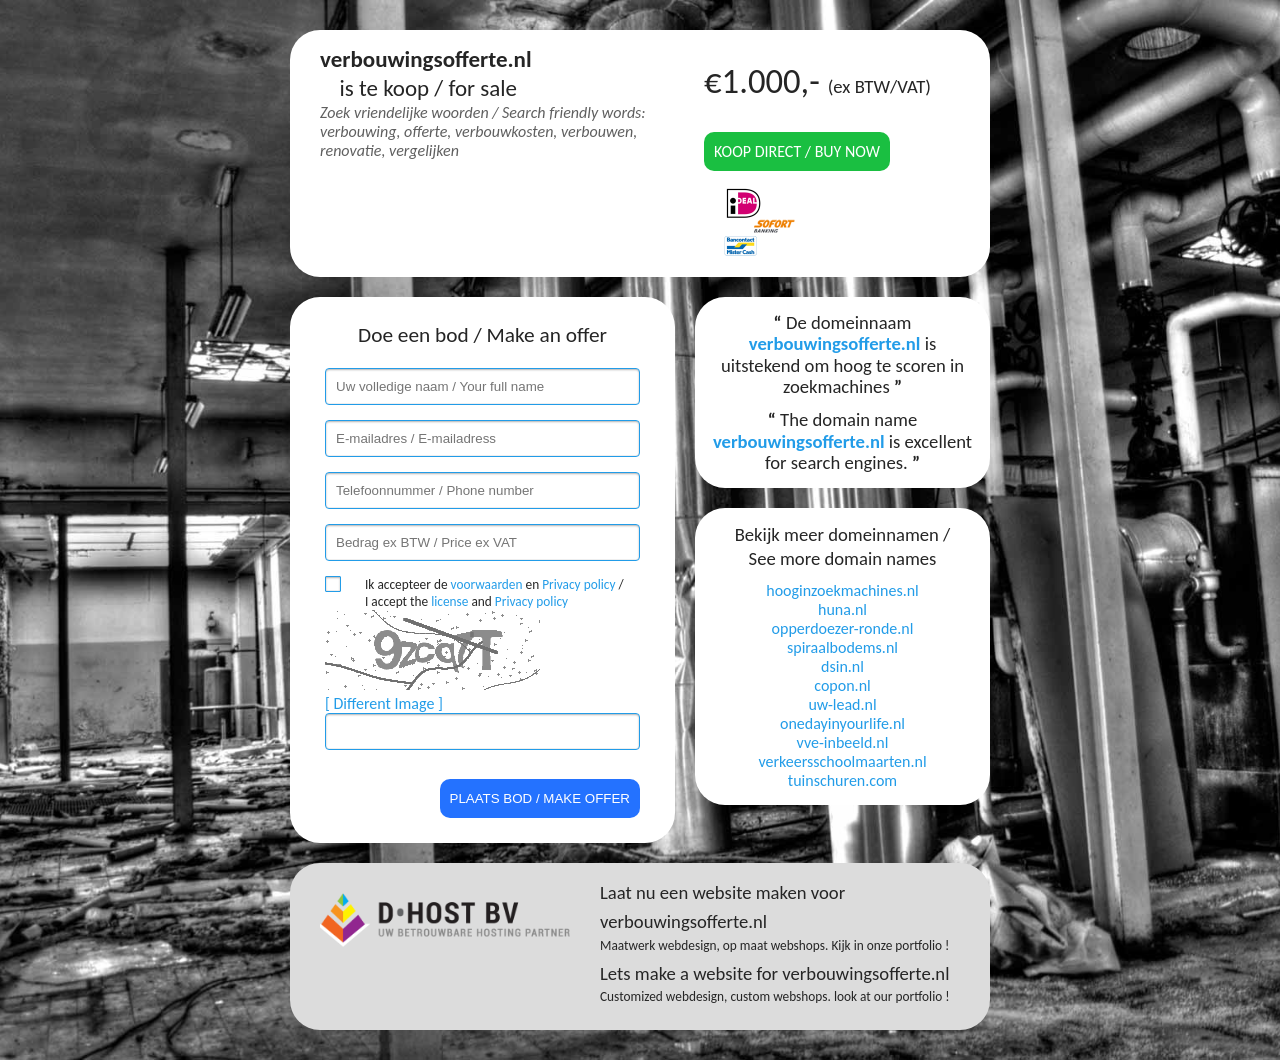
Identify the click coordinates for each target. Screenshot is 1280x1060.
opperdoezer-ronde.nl (843, 628)
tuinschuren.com (842, 780)
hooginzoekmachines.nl (842, 590)
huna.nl (842, 609)
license (449, 601)
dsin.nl (842, 666)
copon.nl (842, 685)
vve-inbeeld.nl (843, 742)
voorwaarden (487, 584)
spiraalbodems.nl (842, 647)
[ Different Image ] (384, 703)
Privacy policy (578, 584)
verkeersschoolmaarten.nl (842, 761)
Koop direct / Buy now (797, 151)
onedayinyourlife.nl (842, 723)
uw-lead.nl (842, 704)
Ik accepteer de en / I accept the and (494, 593)
